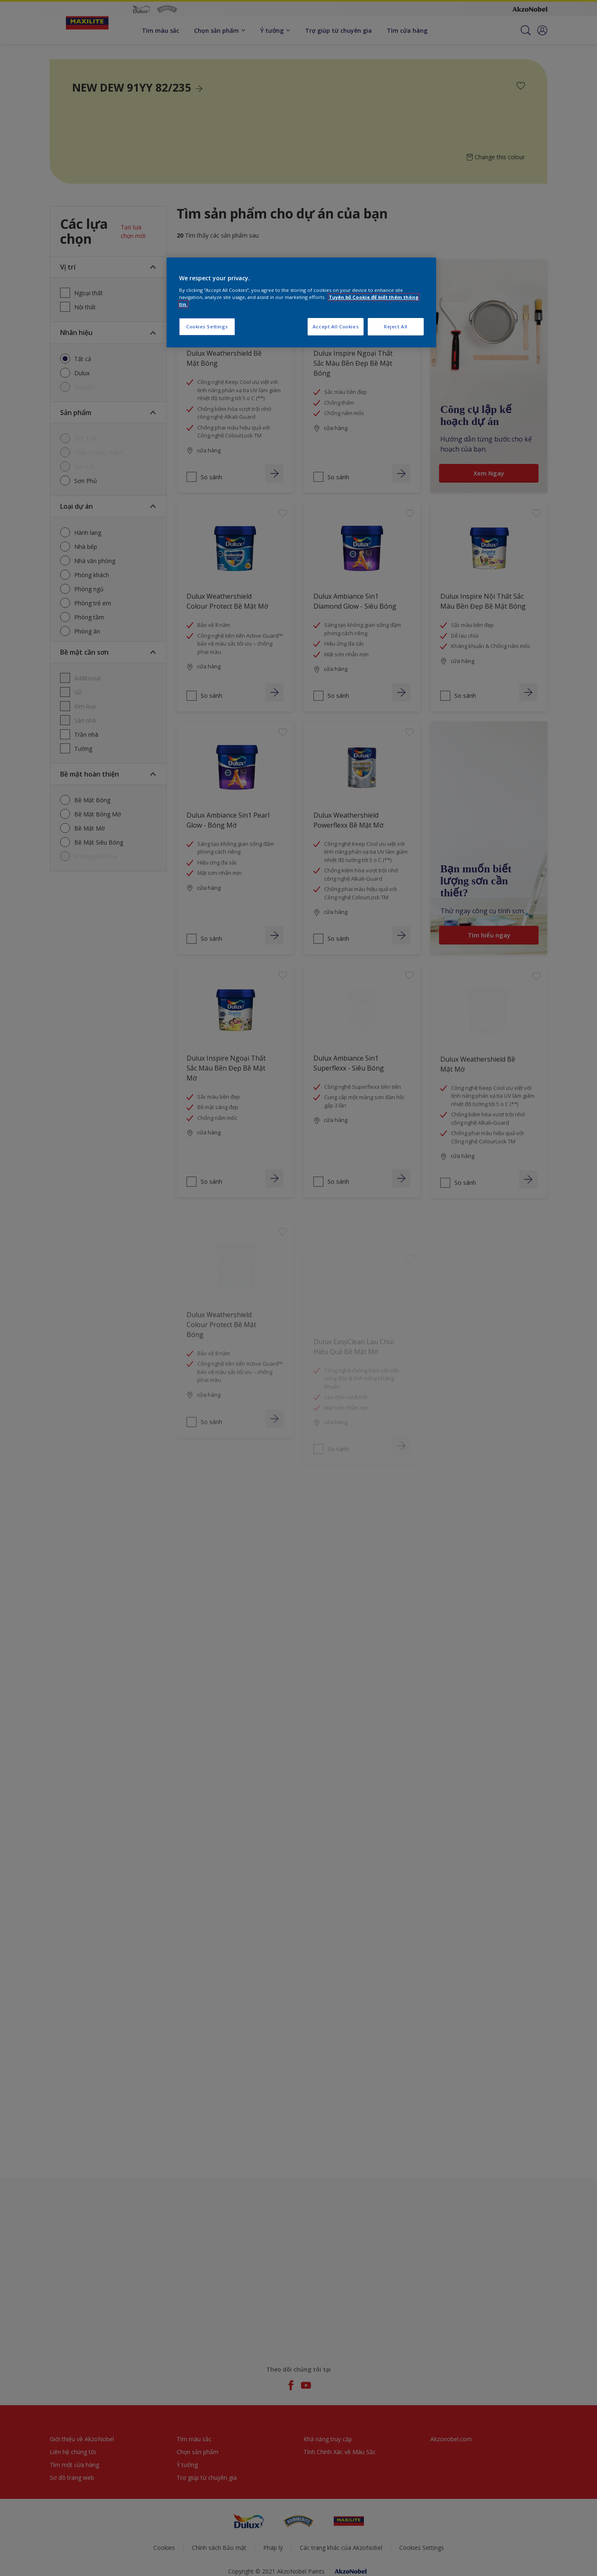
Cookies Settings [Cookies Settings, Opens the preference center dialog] (207, 326)
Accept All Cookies (336, 326)
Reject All (396, 326)
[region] (301, 302)
